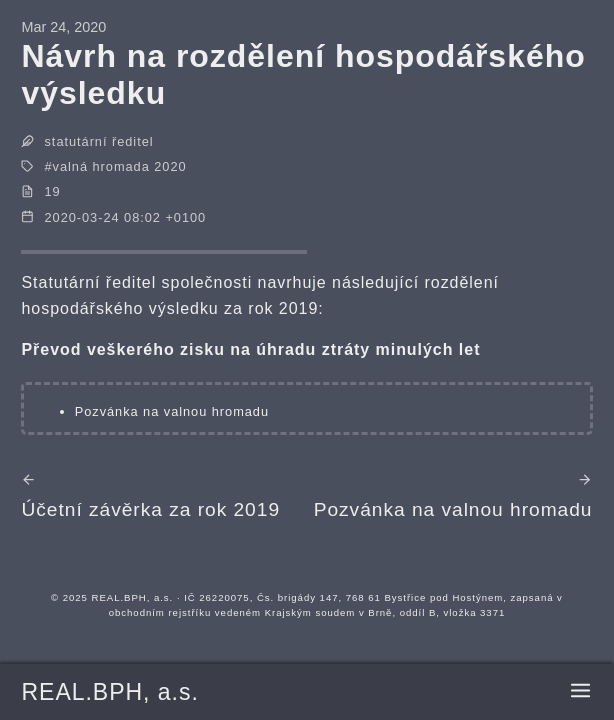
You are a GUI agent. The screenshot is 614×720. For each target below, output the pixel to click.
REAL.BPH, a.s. (109, 692)
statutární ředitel (99, 141)
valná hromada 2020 (120, 166)
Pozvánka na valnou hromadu (172, 411)
